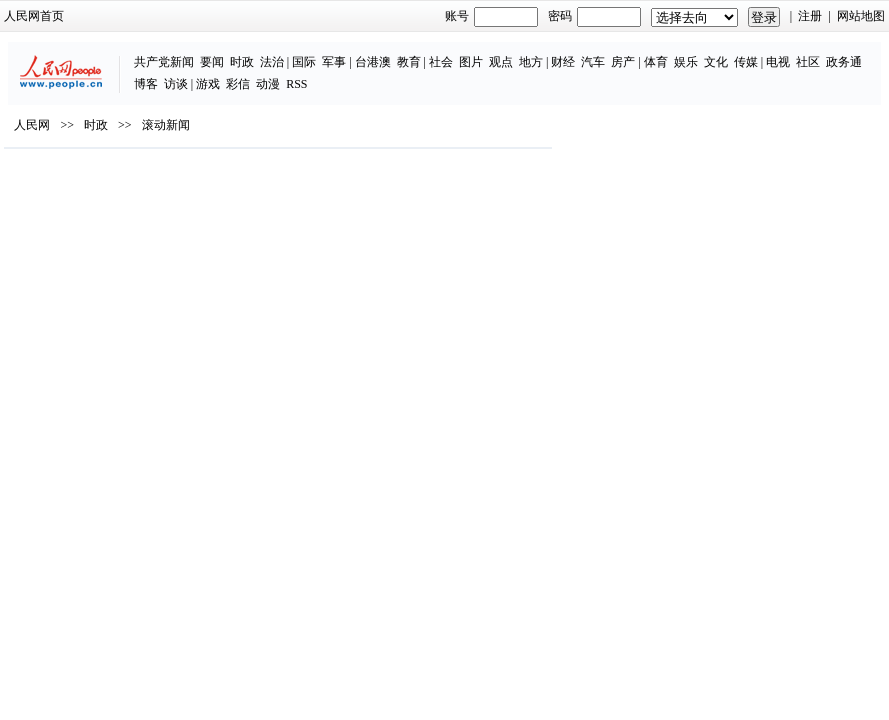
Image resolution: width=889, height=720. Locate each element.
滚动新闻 (166, 125)
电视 (778, 62)
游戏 (208, 84)
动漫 (268, 84)
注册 (810, 16)
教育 (409, 62)
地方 (531, 62)
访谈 (176, 84)
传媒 (746, 62)
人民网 (32, 125)
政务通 (844, 62)
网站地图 (861, 16)
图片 (471, 62)
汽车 (593, 62)
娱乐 (686, 62)
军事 (334, 62)
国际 (304, 62)
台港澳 (373, 62)
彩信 (238, 84)
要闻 (212, 62)
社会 (441, 62)
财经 (563, 62)
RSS (296, 84)
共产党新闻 (164, 62)
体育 (656, 62)
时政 (242, 62)
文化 (716, 62)
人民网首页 (34, 16)
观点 (501, 62)
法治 (272, 62)
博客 (146, 84)
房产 (623, 62)
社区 (808, 62)
